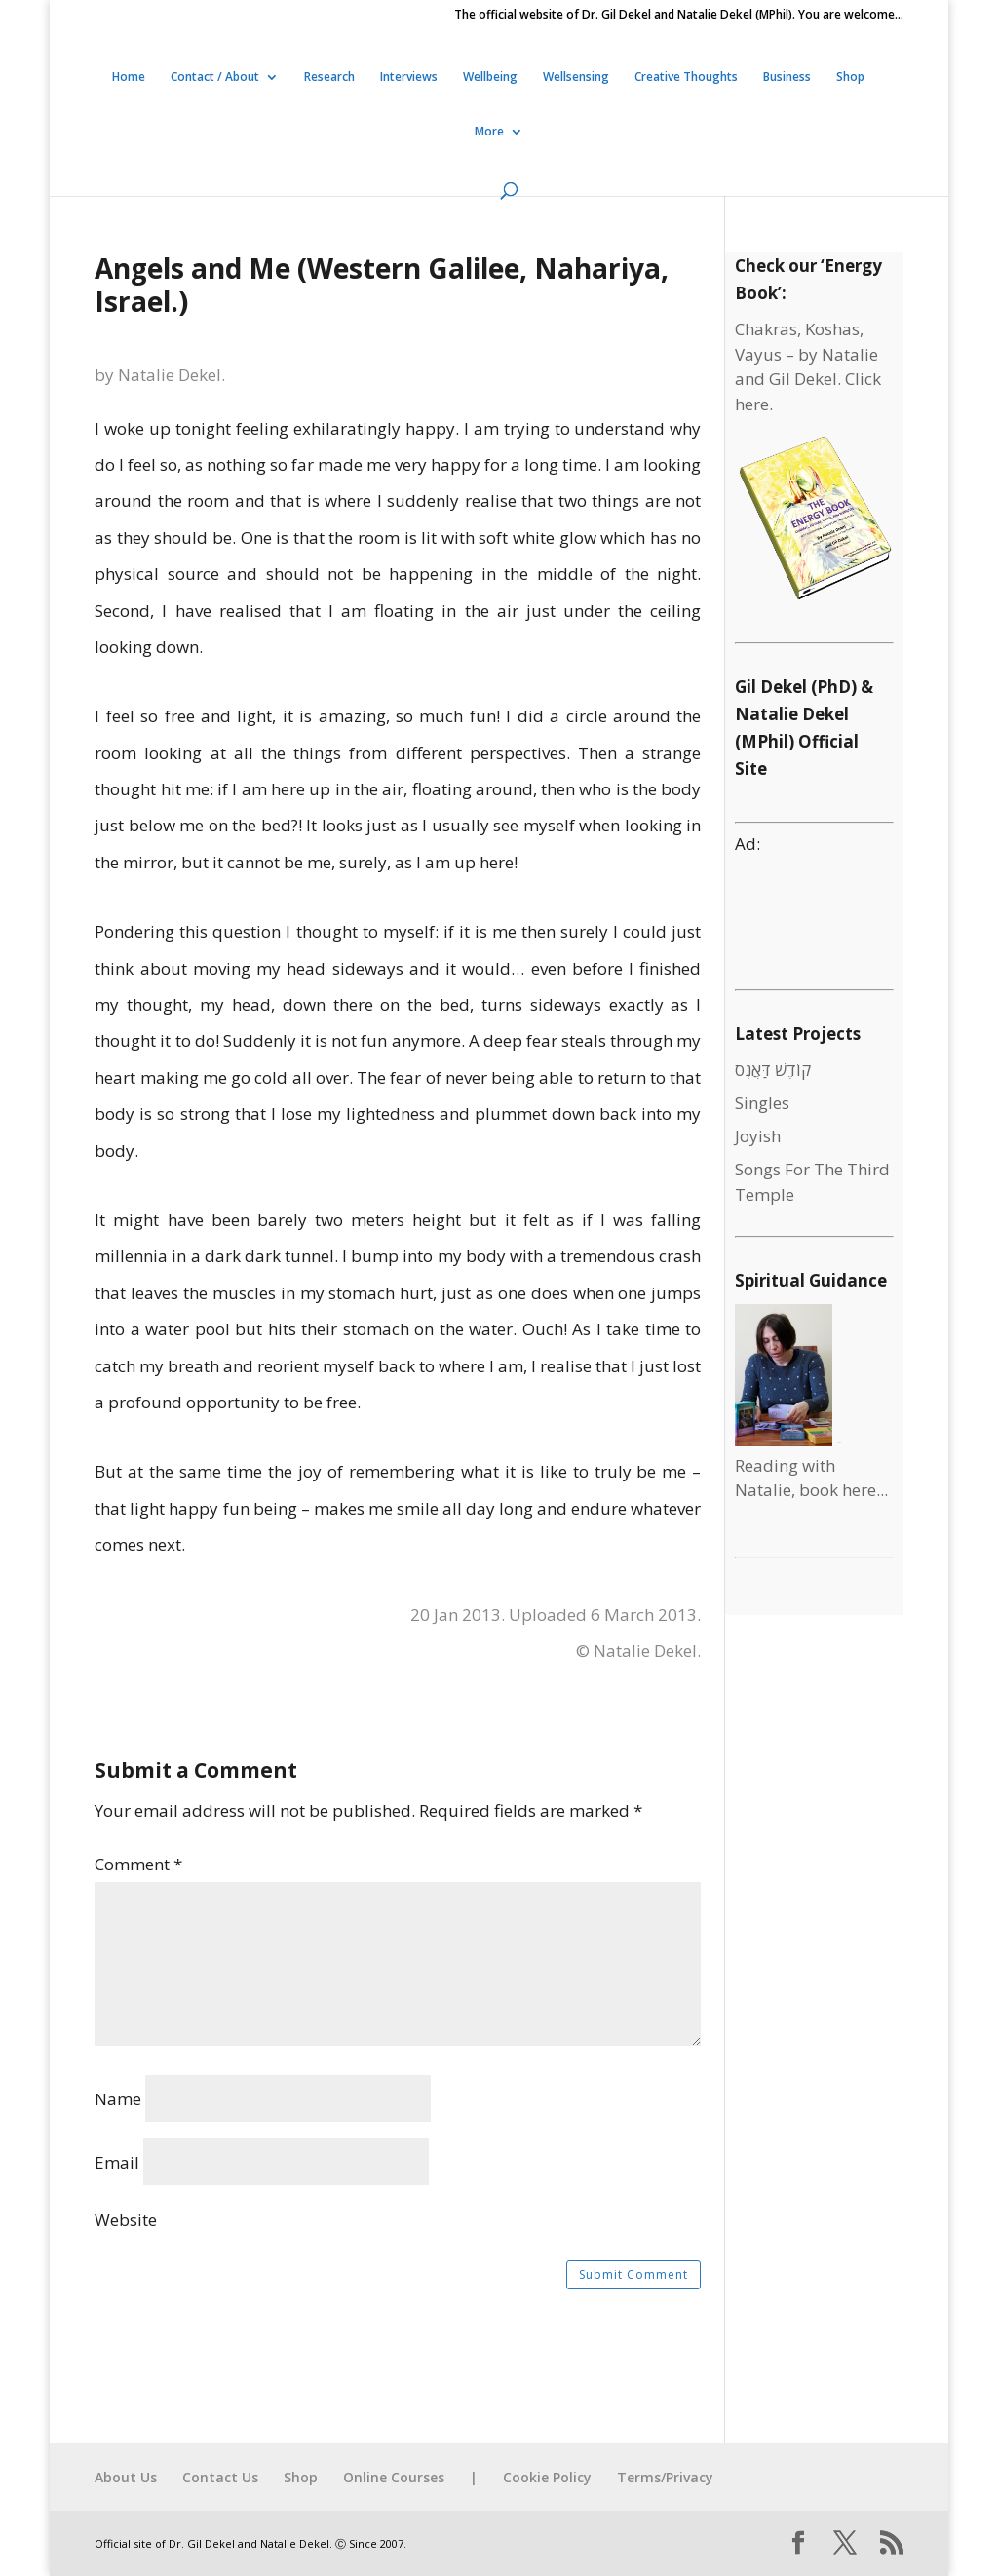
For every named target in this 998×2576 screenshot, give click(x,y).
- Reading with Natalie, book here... (811, 1465)
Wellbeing (490, 77)
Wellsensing (576, 77)
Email (117, 2162)
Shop (850, 77)
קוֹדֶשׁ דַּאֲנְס (773, 1069)
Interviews (409, 77)
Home (128, 77)
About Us (126, 2477)
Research (329, 77)
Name (118, 2099)
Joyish (758, 1136)
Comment (138, 1864)
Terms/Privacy (665, 2477)
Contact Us (220, 2477)
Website (126, 2220)
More (489, 132)
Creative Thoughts (686, 77)
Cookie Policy (547, 2477)
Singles (762, 1103)
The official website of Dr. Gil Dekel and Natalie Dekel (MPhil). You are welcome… (678, 15)
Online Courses (393, 2477)
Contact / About (215, 77)
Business (787, 77)
